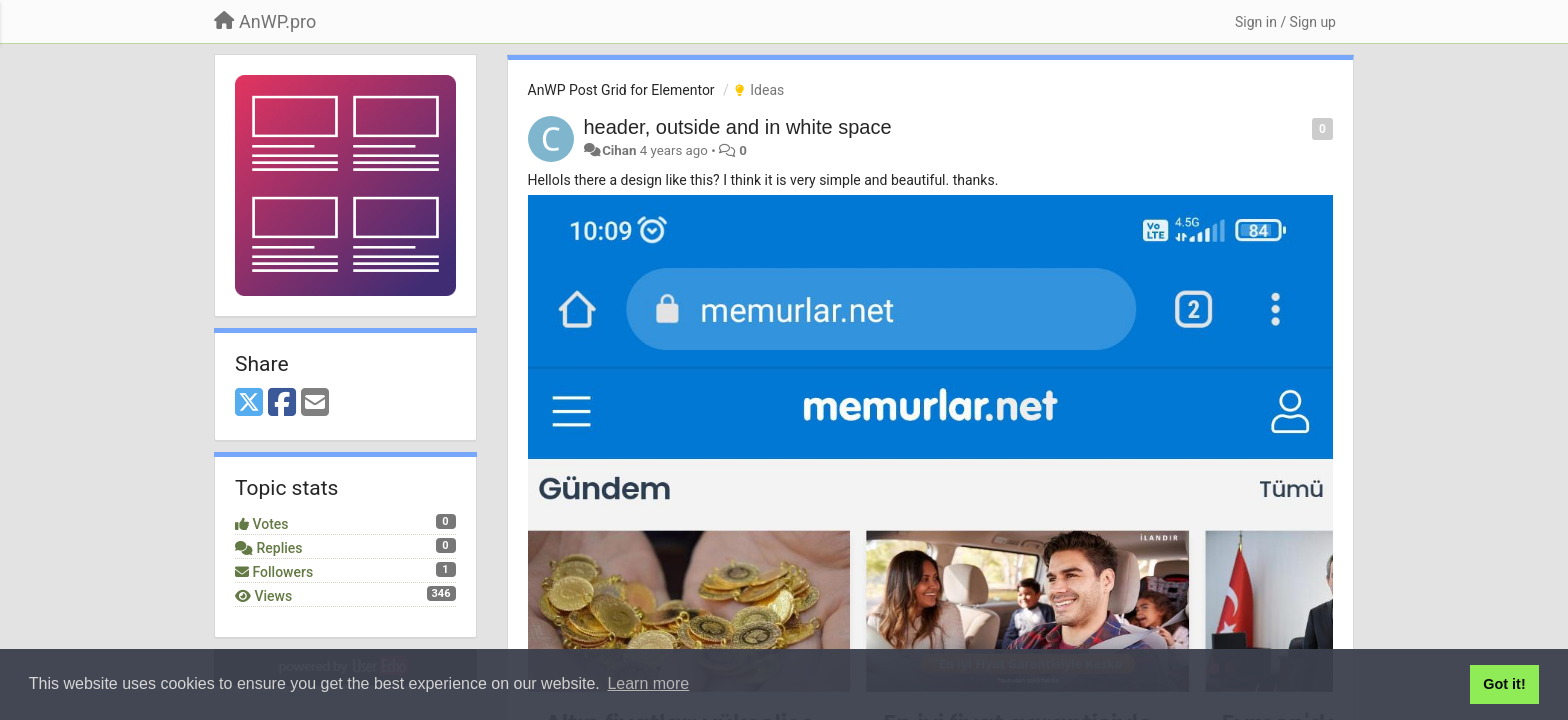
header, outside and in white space (738, 127)
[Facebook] (282, 403)
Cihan (619, 150)
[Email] (315, 403)
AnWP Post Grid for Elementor (621, 90)
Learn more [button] (648, 683)
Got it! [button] (1504, 684)
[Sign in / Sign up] (1285, 22)
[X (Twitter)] (249, 403)
